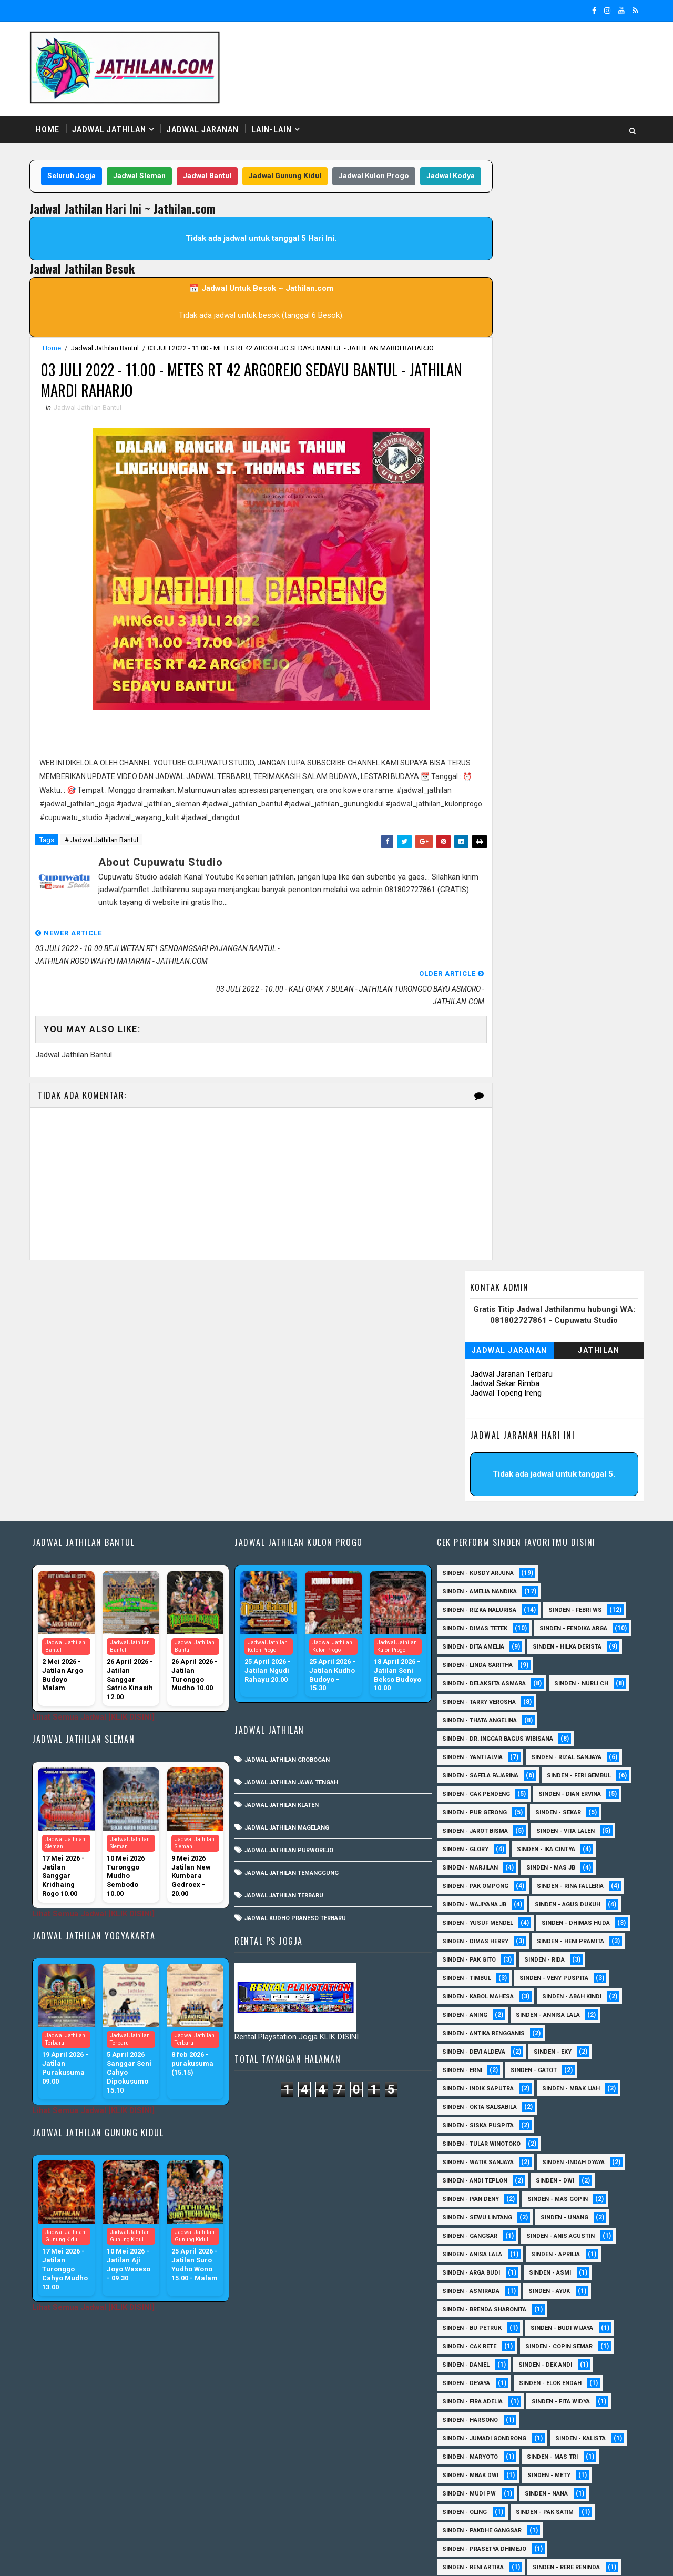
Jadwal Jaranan (207, 120)
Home (52, 120)
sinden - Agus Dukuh (472, 1715)
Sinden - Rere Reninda (563, 2378)
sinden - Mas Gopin (555, 2009)
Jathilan (594, 223)
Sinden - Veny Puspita (474, 1788)
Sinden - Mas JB (464, 1678)
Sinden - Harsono (467, 2230)
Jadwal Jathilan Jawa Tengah (292, 1556)
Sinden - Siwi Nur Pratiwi (479, 2414)
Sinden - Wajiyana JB (567, 1696)
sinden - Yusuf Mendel (569, 1715)
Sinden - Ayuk (546, 2101)
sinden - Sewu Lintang (474, 2028)
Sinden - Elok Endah (547, 2193)
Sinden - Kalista (578, 2249)
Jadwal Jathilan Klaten (283, 1578)
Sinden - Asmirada (468, 2101)
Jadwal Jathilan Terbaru (285, 1669)
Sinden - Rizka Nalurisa (477, 1383)
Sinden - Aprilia (552, 2065)
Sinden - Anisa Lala (469, 2065)
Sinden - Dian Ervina (471, 1604)
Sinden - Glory (549, 1641)
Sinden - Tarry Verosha (559, 1494)
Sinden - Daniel (463, 2175)
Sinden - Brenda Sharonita (482, 2120)
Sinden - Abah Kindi (569, 1807)
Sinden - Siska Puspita (475, 1936)
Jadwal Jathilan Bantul (110, 361)
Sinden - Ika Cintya (469, 1659)
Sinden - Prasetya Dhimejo (482, 2359)
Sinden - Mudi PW (466, 2304)
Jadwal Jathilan (114, 120)
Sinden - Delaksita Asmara (481, 1475)
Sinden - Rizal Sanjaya (563, 1549)
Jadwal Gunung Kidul (301, 168)
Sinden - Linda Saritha (475, 1457)
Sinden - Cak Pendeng (566, 1586)
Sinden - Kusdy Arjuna (475, 1346)
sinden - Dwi (552, 1991)
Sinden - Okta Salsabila (477, 1917)
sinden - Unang (562, 2028)
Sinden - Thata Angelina (477, 1512)
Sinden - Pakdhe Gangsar (479, 2341)
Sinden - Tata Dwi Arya (474, 2433)
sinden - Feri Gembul (472, 1586)
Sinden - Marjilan (554, 1659)
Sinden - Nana (543, 2304)
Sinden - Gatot (531, 1880)
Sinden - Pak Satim (542, 2322)
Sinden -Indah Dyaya (570, 1972)
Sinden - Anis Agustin (558, 2046)
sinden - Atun (540, 2488)
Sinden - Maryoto (467, 2267)
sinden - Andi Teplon (472, 1991)
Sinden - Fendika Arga (473, 1420)
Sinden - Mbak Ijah (568, 1899)
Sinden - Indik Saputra (475, 1899)
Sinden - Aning (462, 1825)
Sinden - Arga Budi (468, 2083)
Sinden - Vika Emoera (472, 2451)
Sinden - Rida (460, 1770)
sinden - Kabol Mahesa (475, 1807)
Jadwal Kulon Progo (390, 168)
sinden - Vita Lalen (469, 1641)
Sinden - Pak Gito (562, 1752)
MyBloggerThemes (214, 2557)
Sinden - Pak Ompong (550, 1678)
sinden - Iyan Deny (468, 2009)
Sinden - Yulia (536, 2470)
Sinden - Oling (462, 2322)
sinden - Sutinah (466, 2506)
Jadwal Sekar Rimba (500, 256)
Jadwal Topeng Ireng (501, 266)
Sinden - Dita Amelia (570, 1420)
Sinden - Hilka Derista (474, 1439)
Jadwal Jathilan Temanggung (293, 1646)
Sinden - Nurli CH (467, 1494)
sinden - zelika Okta (553, 2506)
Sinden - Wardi (556, 2451)
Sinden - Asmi (547, 2083)
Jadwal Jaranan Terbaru (506, 247)
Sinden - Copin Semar (556, 2157)
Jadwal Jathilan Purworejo (290, 1624)
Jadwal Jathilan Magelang (288, 1601)
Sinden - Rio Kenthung (474, 2396)
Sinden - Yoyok (463, 2470)
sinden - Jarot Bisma (546, 1623)
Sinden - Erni (460, 1880)
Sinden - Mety (546, 2285)
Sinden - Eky (550, 1862)
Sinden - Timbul (532, 1770)
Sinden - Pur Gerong (563, 1604)
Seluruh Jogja (88, 168)
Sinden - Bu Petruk (469, 2138)
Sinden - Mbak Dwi (468, 2285)
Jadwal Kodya (244, 188)
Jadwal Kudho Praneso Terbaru (296, 1692)
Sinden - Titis (558, 2433)
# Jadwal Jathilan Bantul (106, 872)
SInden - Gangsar (467, 2046)
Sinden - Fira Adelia (470, 2212)
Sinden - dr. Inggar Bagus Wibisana (495, 1531)
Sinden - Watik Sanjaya (475, 1972)
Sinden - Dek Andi (542, 2175)
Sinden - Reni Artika (470, 2378)
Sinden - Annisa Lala (545, 1825)
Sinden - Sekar (462, 1623)
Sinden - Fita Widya (558, 2212)
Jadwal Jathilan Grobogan (288, 1533)
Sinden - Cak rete (467, 2157)
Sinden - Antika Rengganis (481, 1844)
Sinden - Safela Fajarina (478, 1567)
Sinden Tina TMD (465, 2488)
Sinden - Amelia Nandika (477, 1365)
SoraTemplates (100, 2557)
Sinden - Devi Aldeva (471, 1862)
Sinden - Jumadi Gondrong (482, 2249)
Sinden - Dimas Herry (569, 1733)
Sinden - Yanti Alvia (470, 1549)
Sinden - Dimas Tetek (472, 1402)
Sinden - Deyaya (463, 2193)
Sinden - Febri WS (572, 1383)
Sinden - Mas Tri (549, 2267)
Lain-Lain (276, 120)
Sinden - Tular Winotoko (479, 1954)
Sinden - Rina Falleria (473, 1696)
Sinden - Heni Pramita (473, 1752)
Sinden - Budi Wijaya (559, 2138)
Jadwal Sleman (155, 168)
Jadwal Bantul (223, 168)
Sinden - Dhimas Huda (474, 1733)
